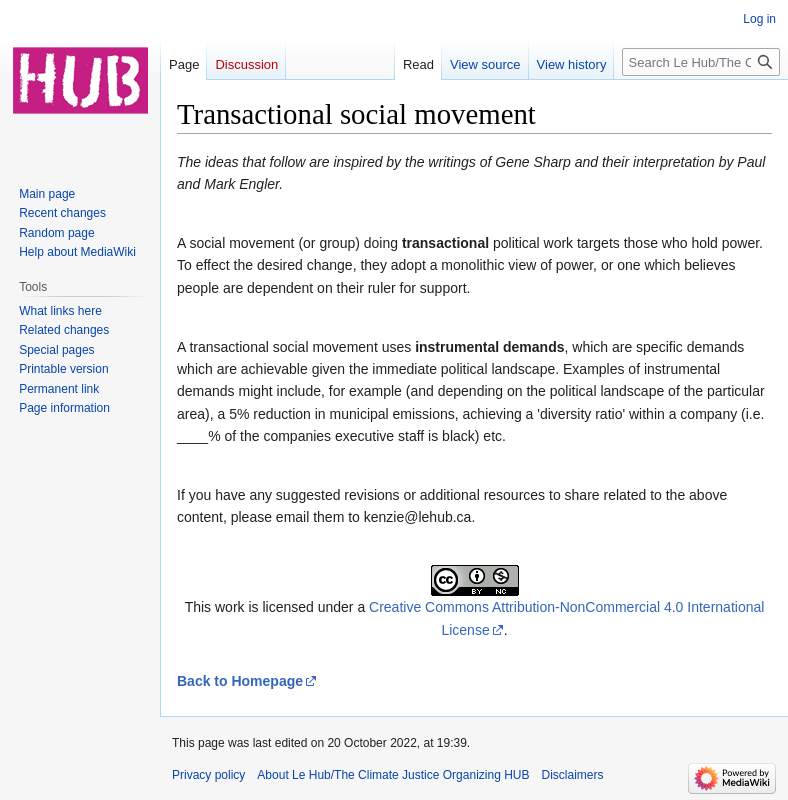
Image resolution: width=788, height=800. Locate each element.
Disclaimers (573, 775)
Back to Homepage (240, 681)
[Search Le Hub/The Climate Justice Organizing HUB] (701, 62)
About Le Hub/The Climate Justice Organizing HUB (393, 775)
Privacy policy (208, 775)
